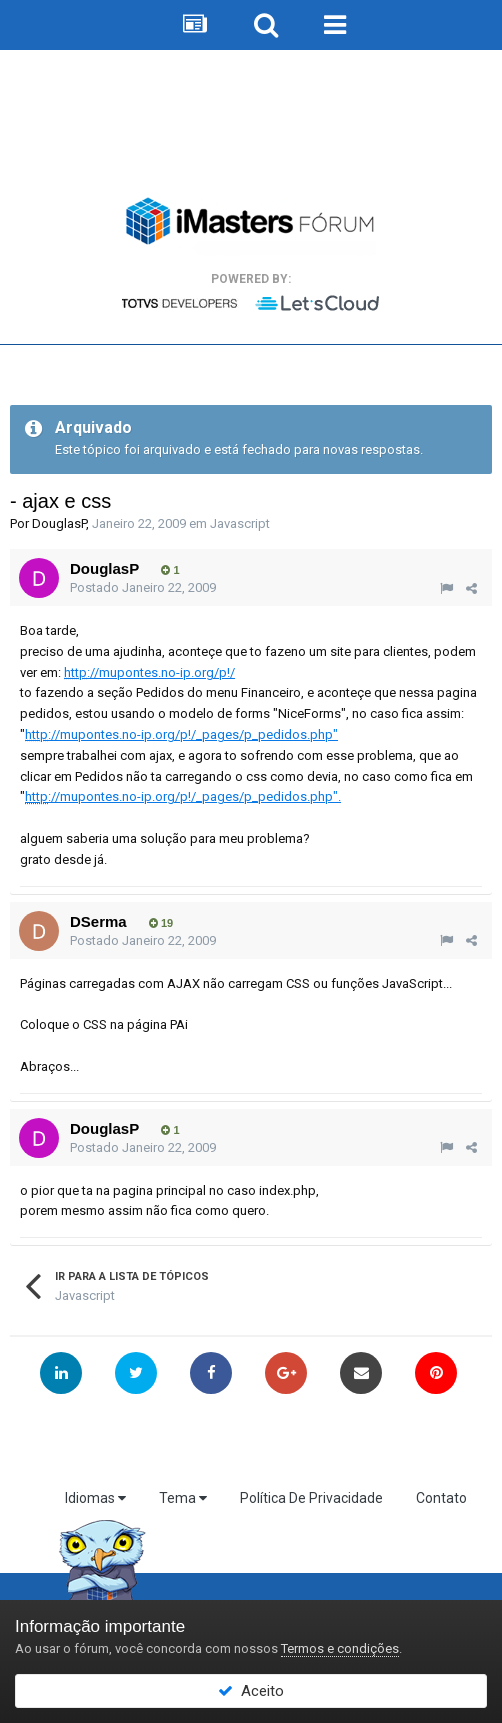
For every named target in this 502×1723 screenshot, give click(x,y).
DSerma (98, 921)
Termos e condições (340, 1648)
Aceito (251, 1691)
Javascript (240, 523)
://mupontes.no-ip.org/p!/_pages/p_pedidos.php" (181, 734)
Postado (143, 587)
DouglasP (59, 523)
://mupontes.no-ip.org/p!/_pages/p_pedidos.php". (183, 796)
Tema (183, 1498)
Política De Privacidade (311, 1498)
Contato (441, 1498)
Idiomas (95, 1498)
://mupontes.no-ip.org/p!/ (149, 672)
